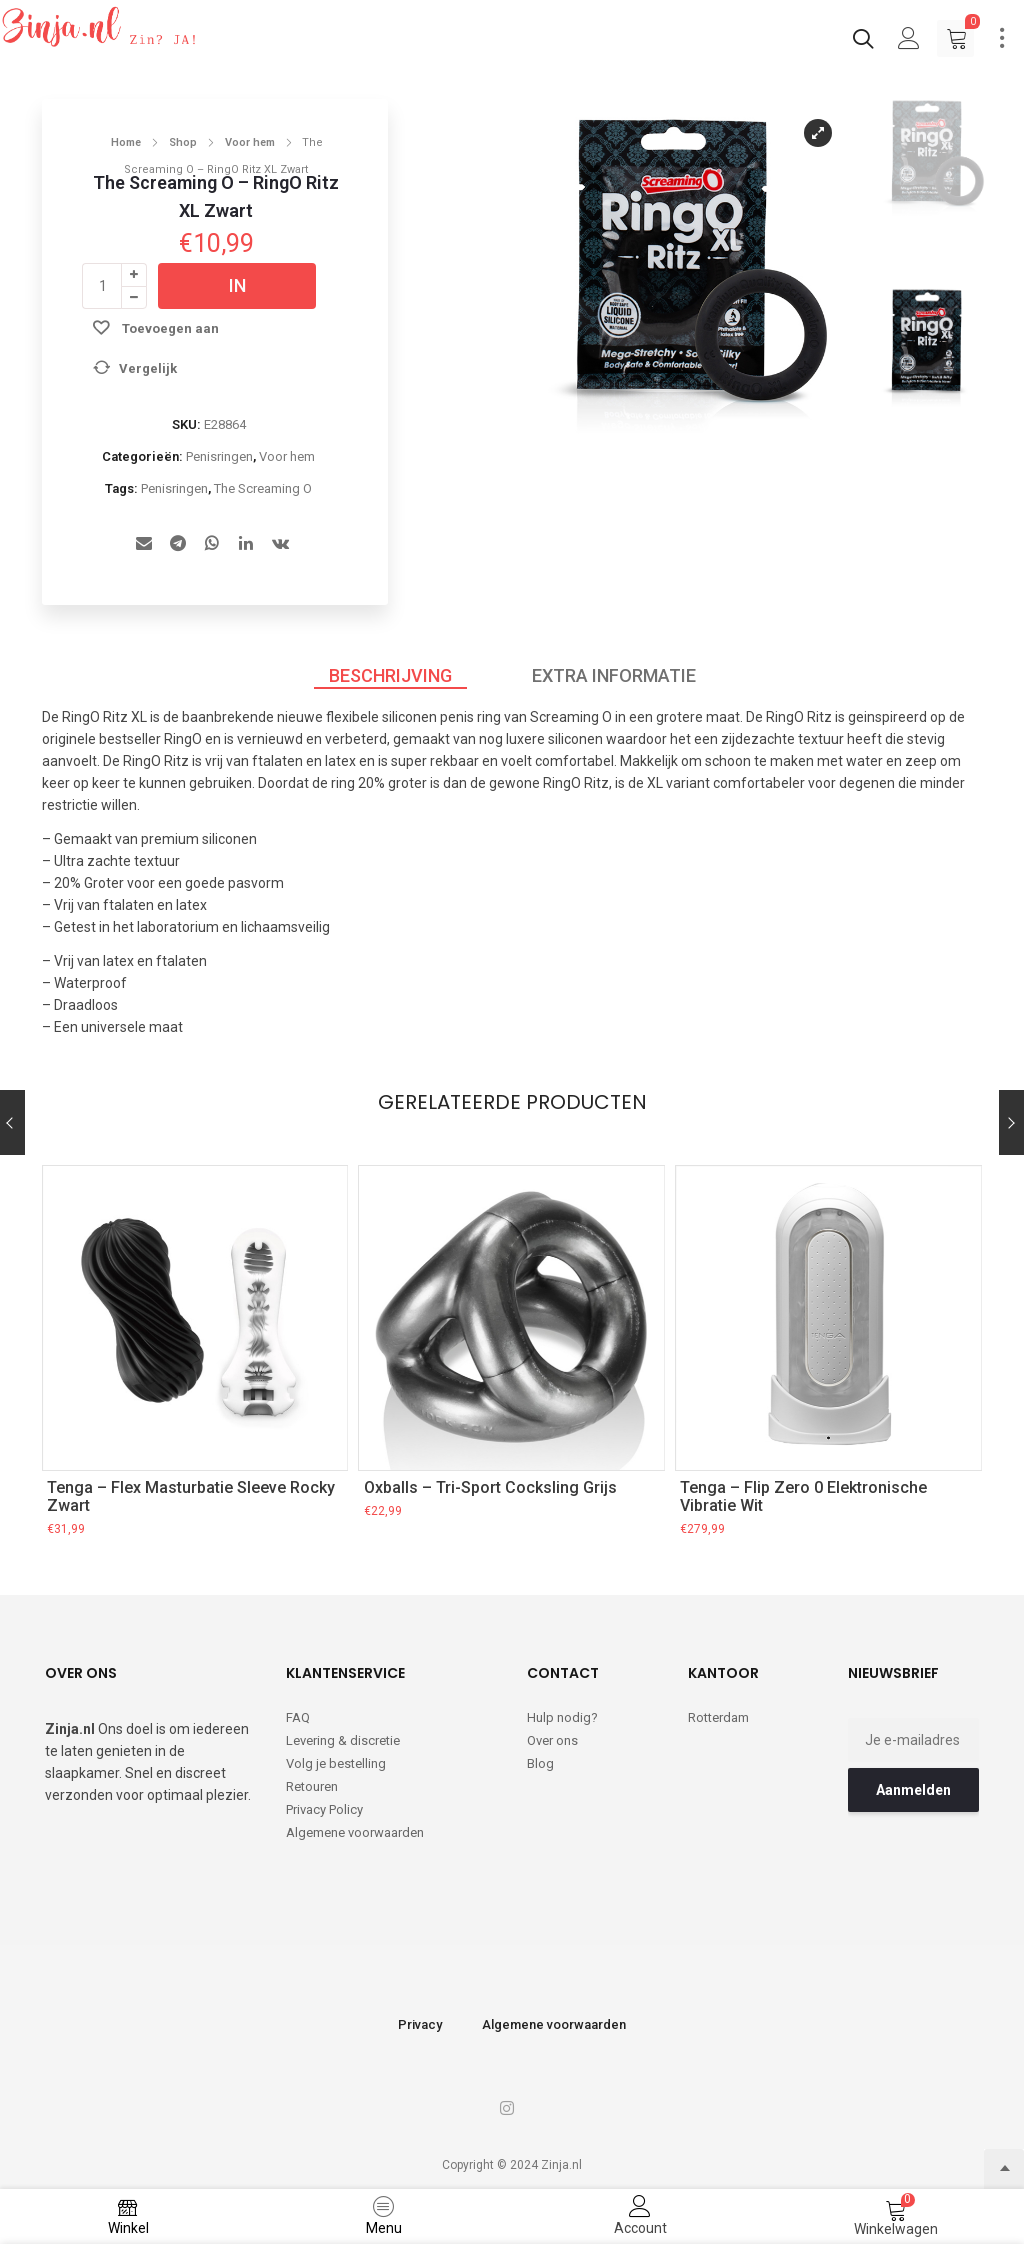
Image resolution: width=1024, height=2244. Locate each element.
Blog (540, 1763)
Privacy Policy (324, 1809)
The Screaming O (263, 488)
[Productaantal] (102, 286)
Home (126, 142)
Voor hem (250, 142)
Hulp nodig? (562, 1717)
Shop (183, 142)
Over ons (552, 1740)
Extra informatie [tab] (614, 675)
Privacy (420, 2024)
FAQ (298, 1717)
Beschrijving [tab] (390, 675)
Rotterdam (718, 1717)
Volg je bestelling (336, 1763)
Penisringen (219, 456)
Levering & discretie (343, 1740)
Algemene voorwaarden (355, 1832)
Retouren (312, 1786)
